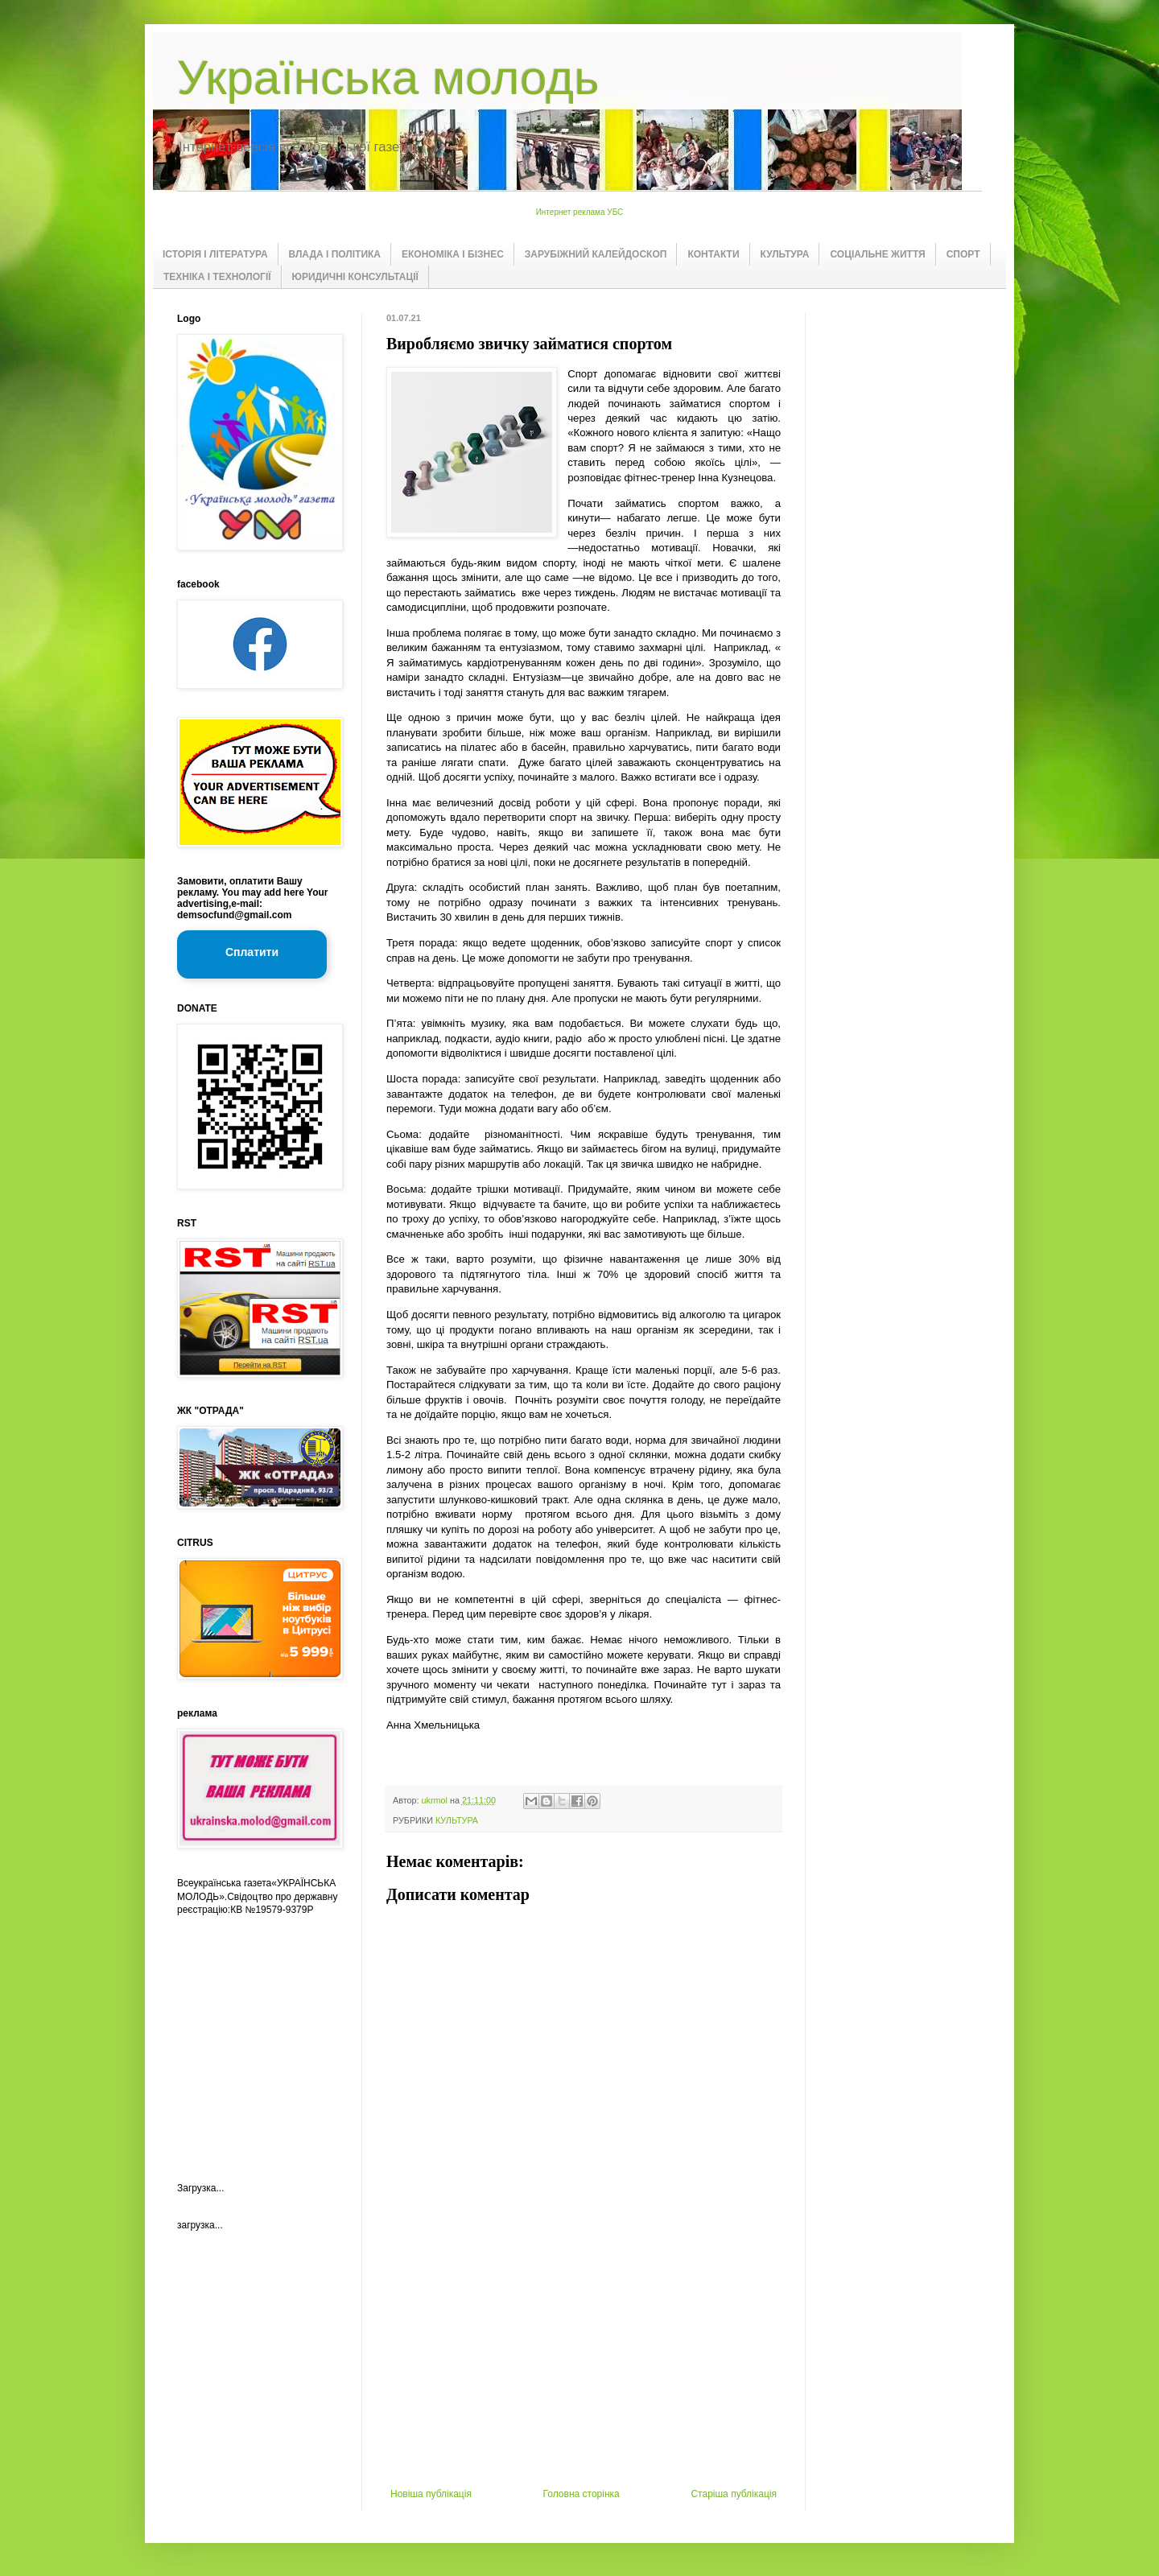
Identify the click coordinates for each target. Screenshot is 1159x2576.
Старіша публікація (734, 2494)
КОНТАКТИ (713, 254)
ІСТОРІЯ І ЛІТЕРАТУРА (215, 254)
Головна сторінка (581, 2494)
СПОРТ (963, 254)
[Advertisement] (583, 2367)
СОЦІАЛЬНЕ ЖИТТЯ (877, 254)
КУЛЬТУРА (785, 254)
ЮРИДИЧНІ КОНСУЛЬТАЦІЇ (355, 276)
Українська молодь (388, 78)
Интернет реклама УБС (580, 212)
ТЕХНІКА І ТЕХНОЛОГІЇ (217, 276)
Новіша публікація (431, 2494)
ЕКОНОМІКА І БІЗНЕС (453, 254)
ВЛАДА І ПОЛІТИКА (335, 254)
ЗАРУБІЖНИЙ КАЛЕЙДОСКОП (596, 254)
